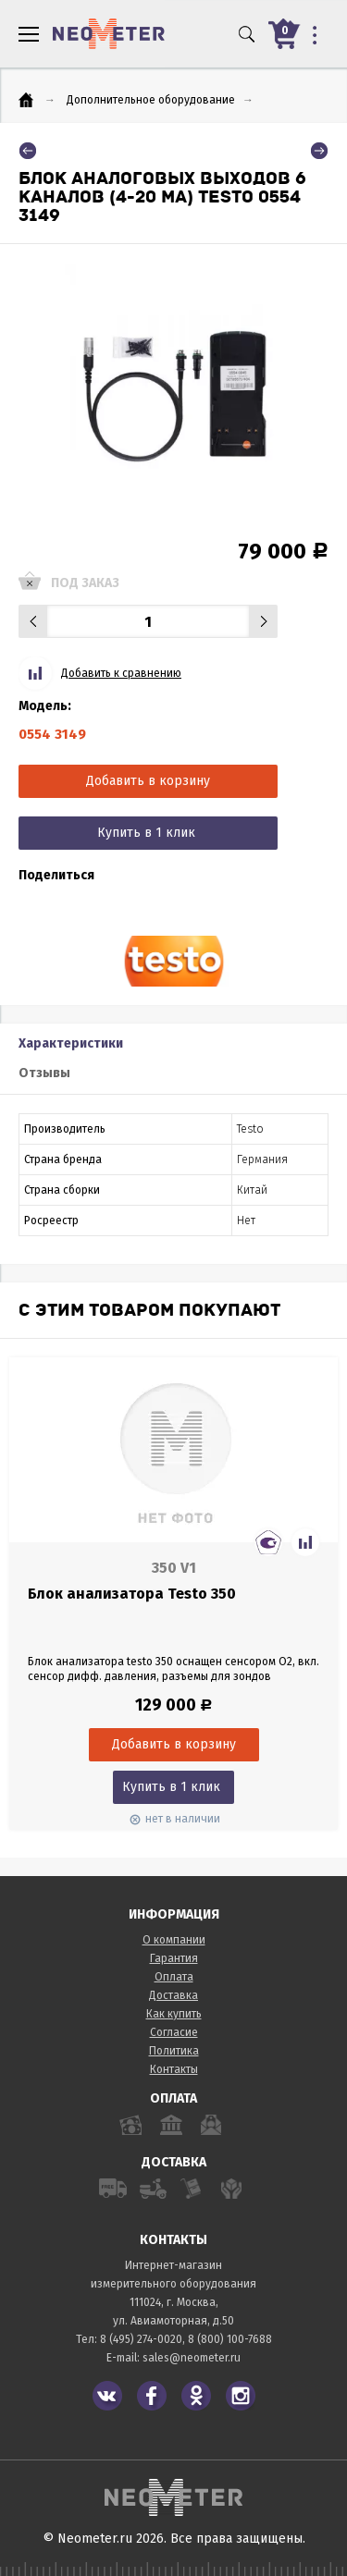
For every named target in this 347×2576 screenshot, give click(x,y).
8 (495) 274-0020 (141, 2339)
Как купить (174, 2013)
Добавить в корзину (148, 781)
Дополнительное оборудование (151, 99)
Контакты (174, 2069)
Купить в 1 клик (146, 832)
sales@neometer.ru (192, 2357)
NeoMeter (109, 33)
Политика (174, 2050)
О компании (174, 1939)
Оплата (174, 1976)
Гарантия (174, 1958)
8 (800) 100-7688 (230, 2339)
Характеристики (71, 1043)
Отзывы (44, 1073)
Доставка (173, 1995)
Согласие (174, 2032)
